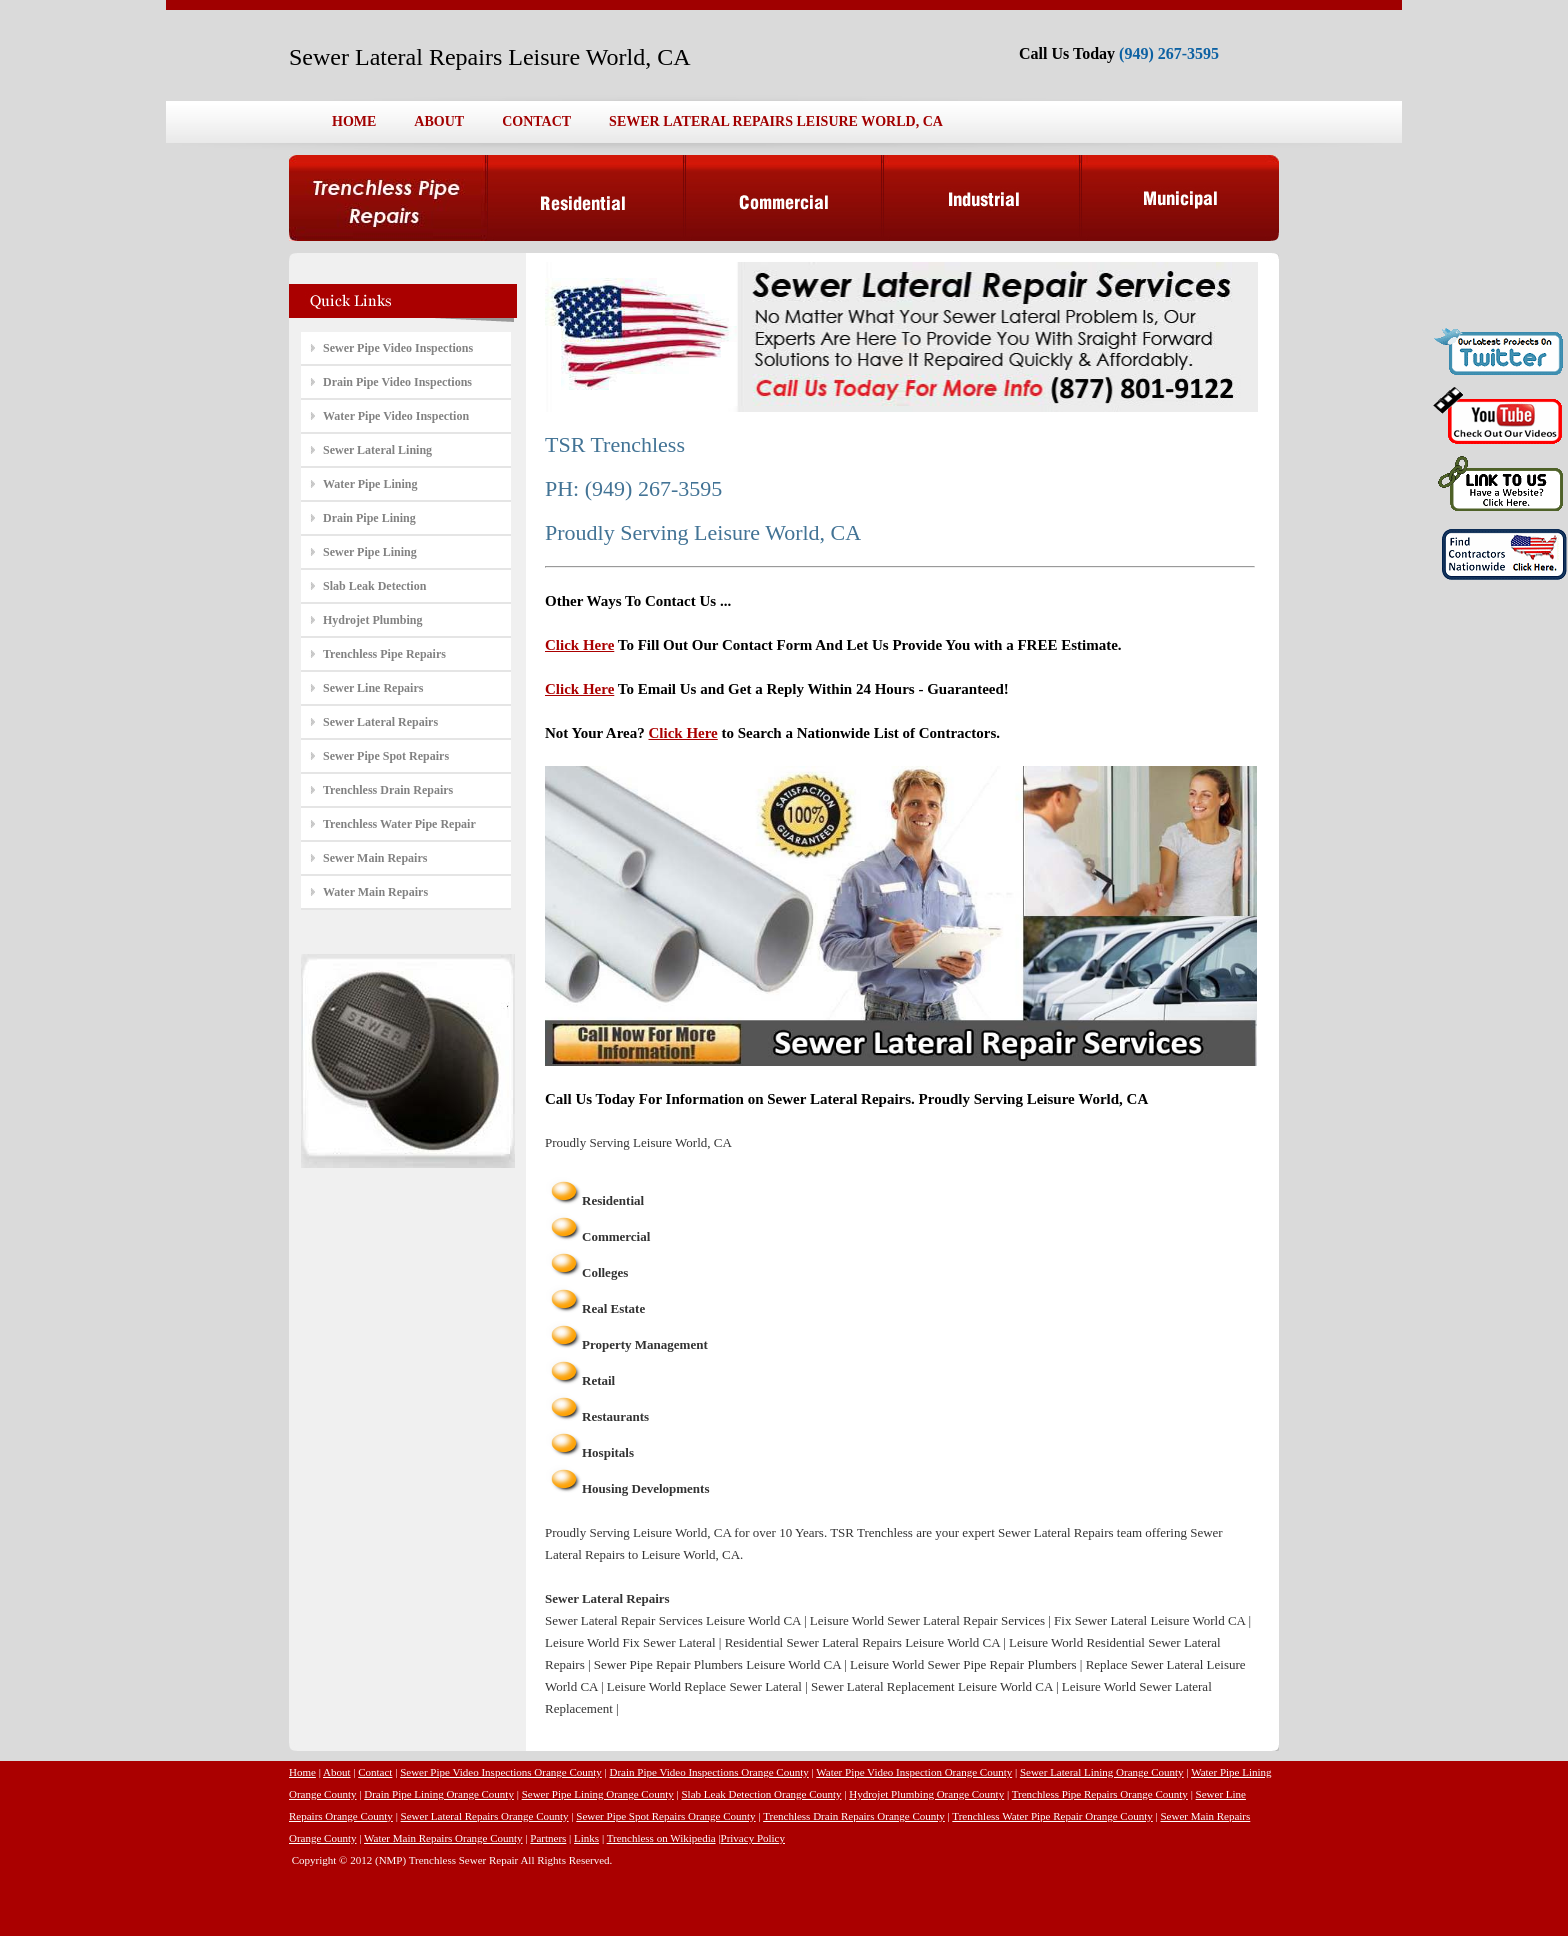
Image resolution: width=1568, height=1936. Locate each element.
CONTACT (536, 121)
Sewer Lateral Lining (377, 450)
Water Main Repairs (375, 892)
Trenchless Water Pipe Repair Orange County (1052, 1816)
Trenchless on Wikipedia (661, 1838)
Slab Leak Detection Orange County (761, 1794)
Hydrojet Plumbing (372, 620)
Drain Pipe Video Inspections (397, 382)
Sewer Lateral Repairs (380, 722)
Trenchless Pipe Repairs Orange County (1100, 1794)
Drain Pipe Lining (369, 518)
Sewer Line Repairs (373, 688)
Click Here (579, 645)
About (337, 1772)
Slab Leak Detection (374, 586)
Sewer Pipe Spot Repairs (386, 756)
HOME (354, 121)
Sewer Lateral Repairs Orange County (485, 1816)
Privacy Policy (753, 1838)
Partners (548, 1838)
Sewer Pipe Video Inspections (398, 348)
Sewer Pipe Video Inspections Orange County (501, 1772)
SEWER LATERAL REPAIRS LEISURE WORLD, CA (776, 121)
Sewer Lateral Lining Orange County (1102, 1772)
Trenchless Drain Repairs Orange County (854, 1816)
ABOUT (439, 121)
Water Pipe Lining (370, 484)
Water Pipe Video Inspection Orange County (914, 1772)
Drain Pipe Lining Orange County (439, 1794)
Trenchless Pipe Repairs (384, 654)
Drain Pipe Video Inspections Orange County (709, 1772)
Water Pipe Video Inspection (396, 416)
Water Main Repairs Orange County (443, 1838)
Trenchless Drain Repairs (388, 790)
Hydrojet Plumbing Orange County (926, 1794)
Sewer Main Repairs (375, 858)
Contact (375, 1772)
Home (302, 1772)
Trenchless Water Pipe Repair (399, 824)
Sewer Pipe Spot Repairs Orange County (665, 1816)
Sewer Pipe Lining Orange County (598, 1794)
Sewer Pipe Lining (370, 552)
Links (586, 1838)
